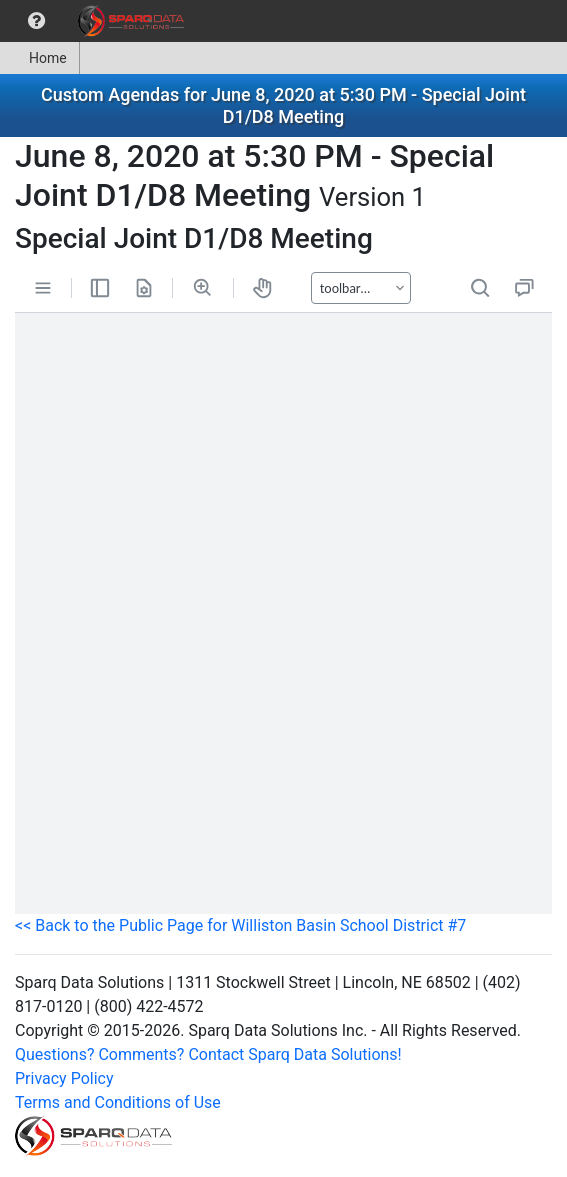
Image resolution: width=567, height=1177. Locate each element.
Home (39, 58)
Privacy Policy (64, 1078)
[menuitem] (36, 21)
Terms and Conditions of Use (118, 1102)
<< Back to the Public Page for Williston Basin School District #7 (240, 925)
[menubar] (97, 21)
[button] (36, 21)
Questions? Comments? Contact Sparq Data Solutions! (208, 1054)
